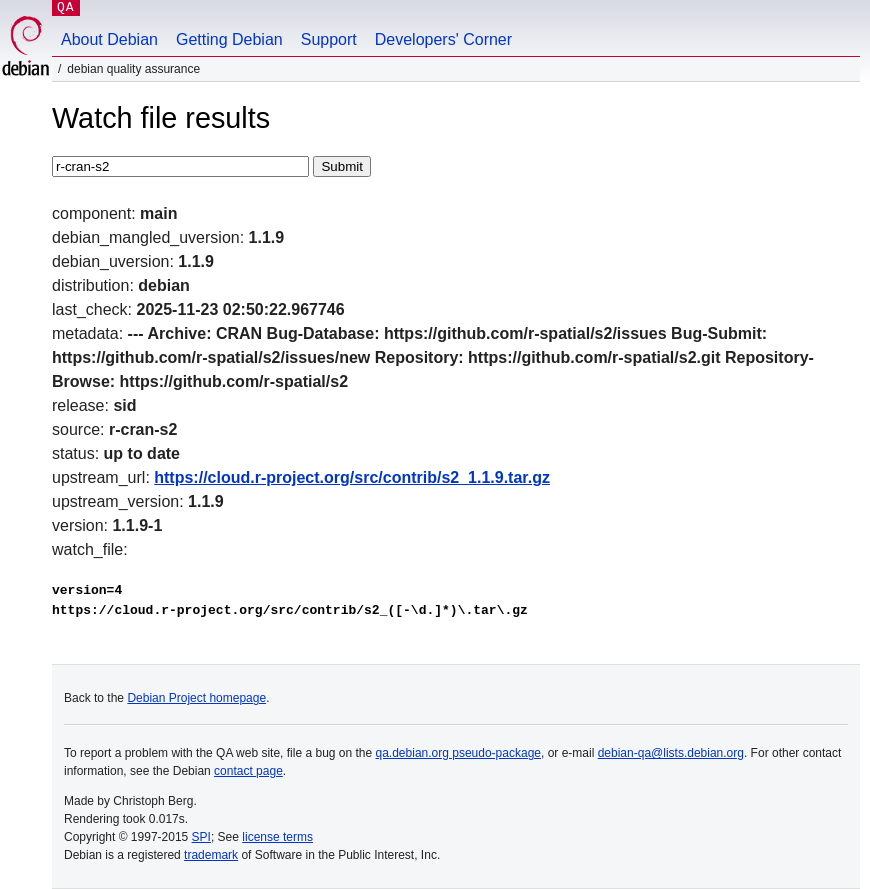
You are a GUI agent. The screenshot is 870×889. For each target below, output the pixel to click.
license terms (277, 837)
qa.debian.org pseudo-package (458, 753)
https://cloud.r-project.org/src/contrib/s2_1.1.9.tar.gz (352, 477)
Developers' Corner (443, 39)
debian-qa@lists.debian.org (671, 753)
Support (329, 39)
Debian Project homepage (196, 698)
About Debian (109, 39)
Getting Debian (229, 39)
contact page (248, 771)
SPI (201, 837)
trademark (211, 855)
